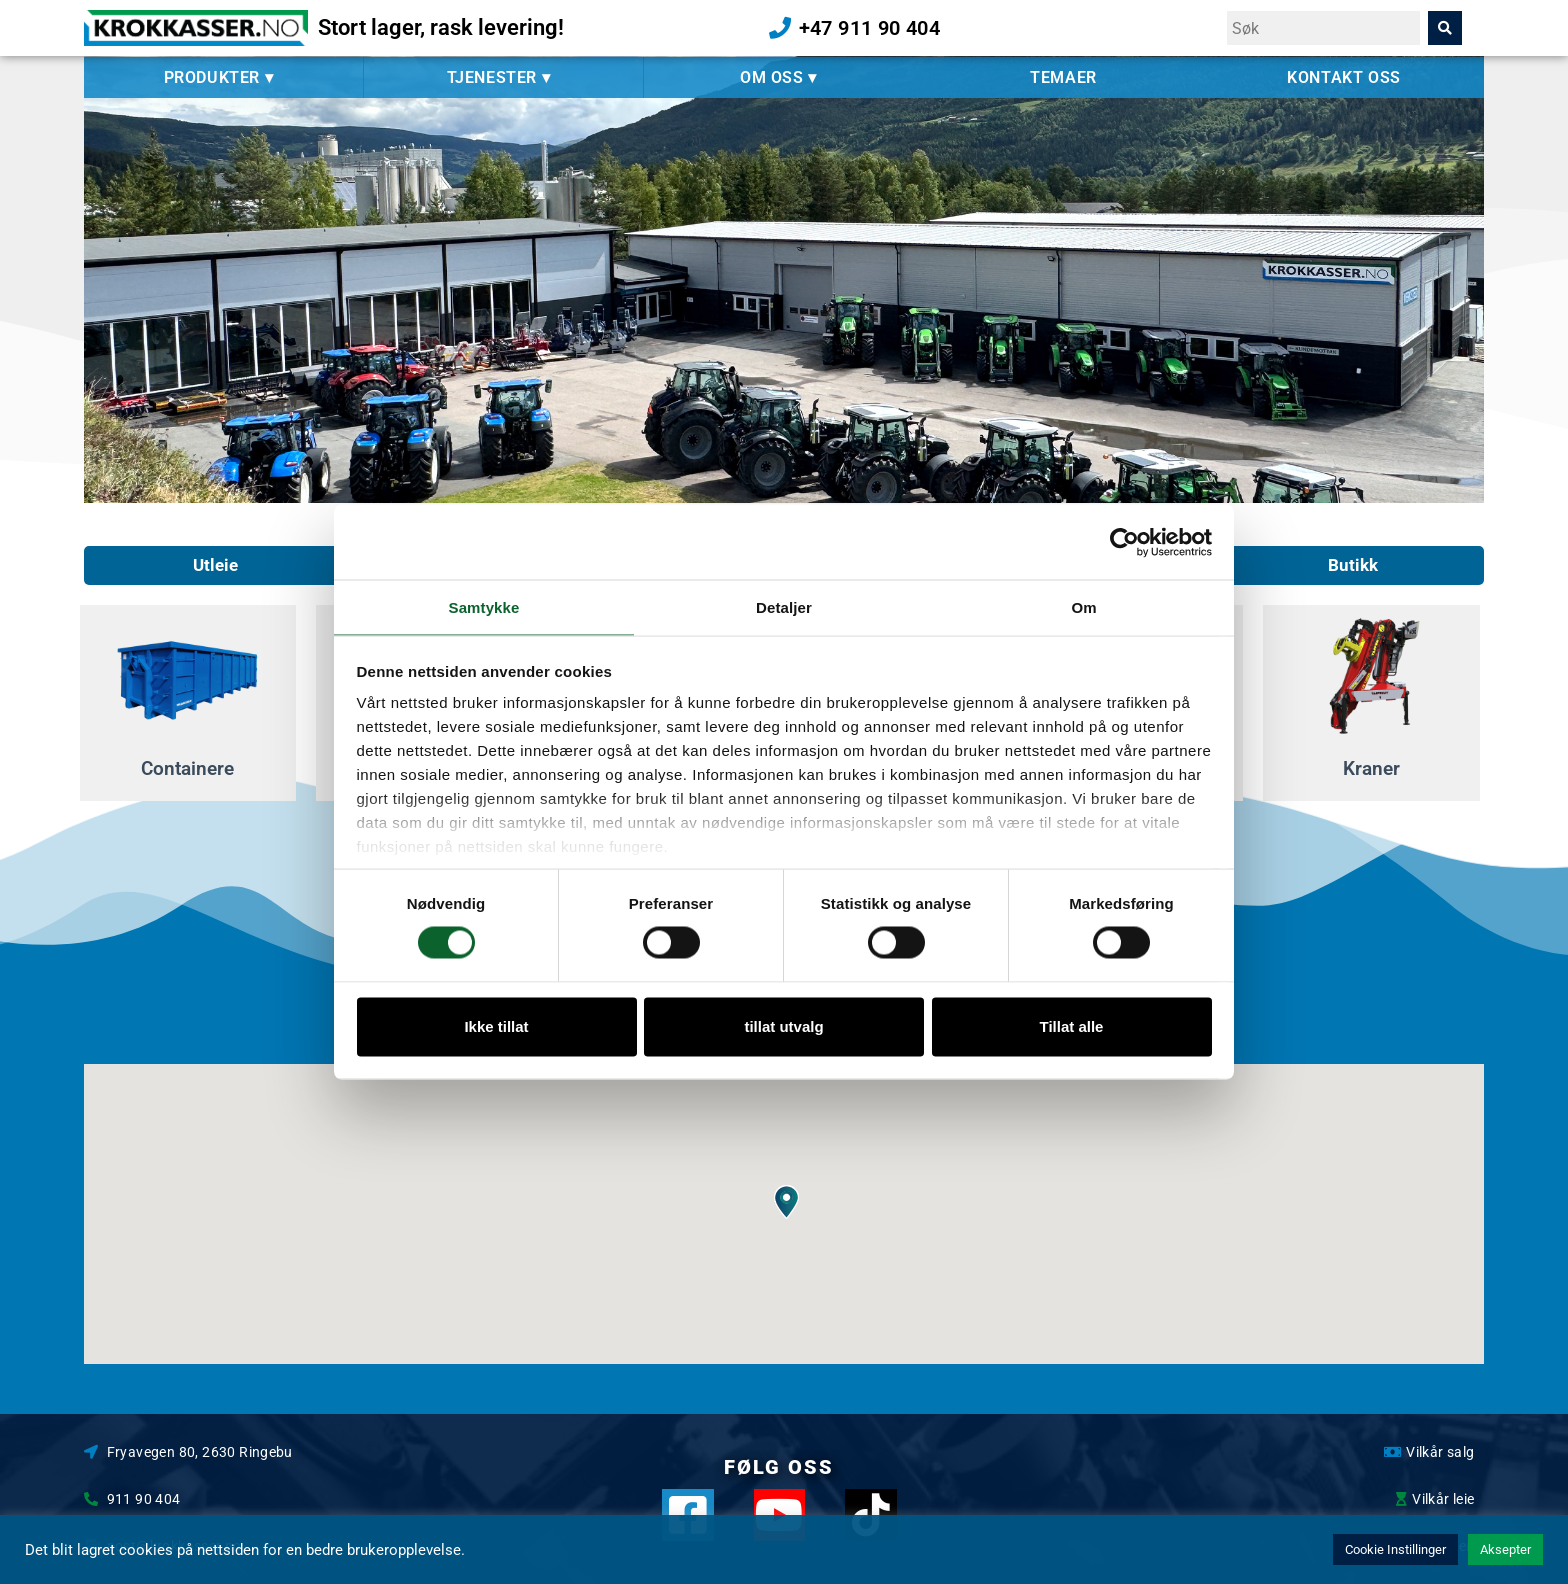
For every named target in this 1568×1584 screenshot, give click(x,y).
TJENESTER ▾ (504, 78)
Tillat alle (1072, 1026)
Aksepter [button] (1505, 1549)
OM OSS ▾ (783, 78)
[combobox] (1323, 28)
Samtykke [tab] (484, 606)
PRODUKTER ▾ (224, 78)
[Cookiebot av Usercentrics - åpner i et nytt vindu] (1124, 541)
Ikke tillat (496, 1026)
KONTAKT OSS (1344, 77)
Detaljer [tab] (784, 606)
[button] (786, 1202)
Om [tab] (1083, 606)
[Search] (1445, 28)
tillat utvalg (783, 1026)
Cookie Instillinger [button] (1395, 1549)
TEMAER (1063, 77)
